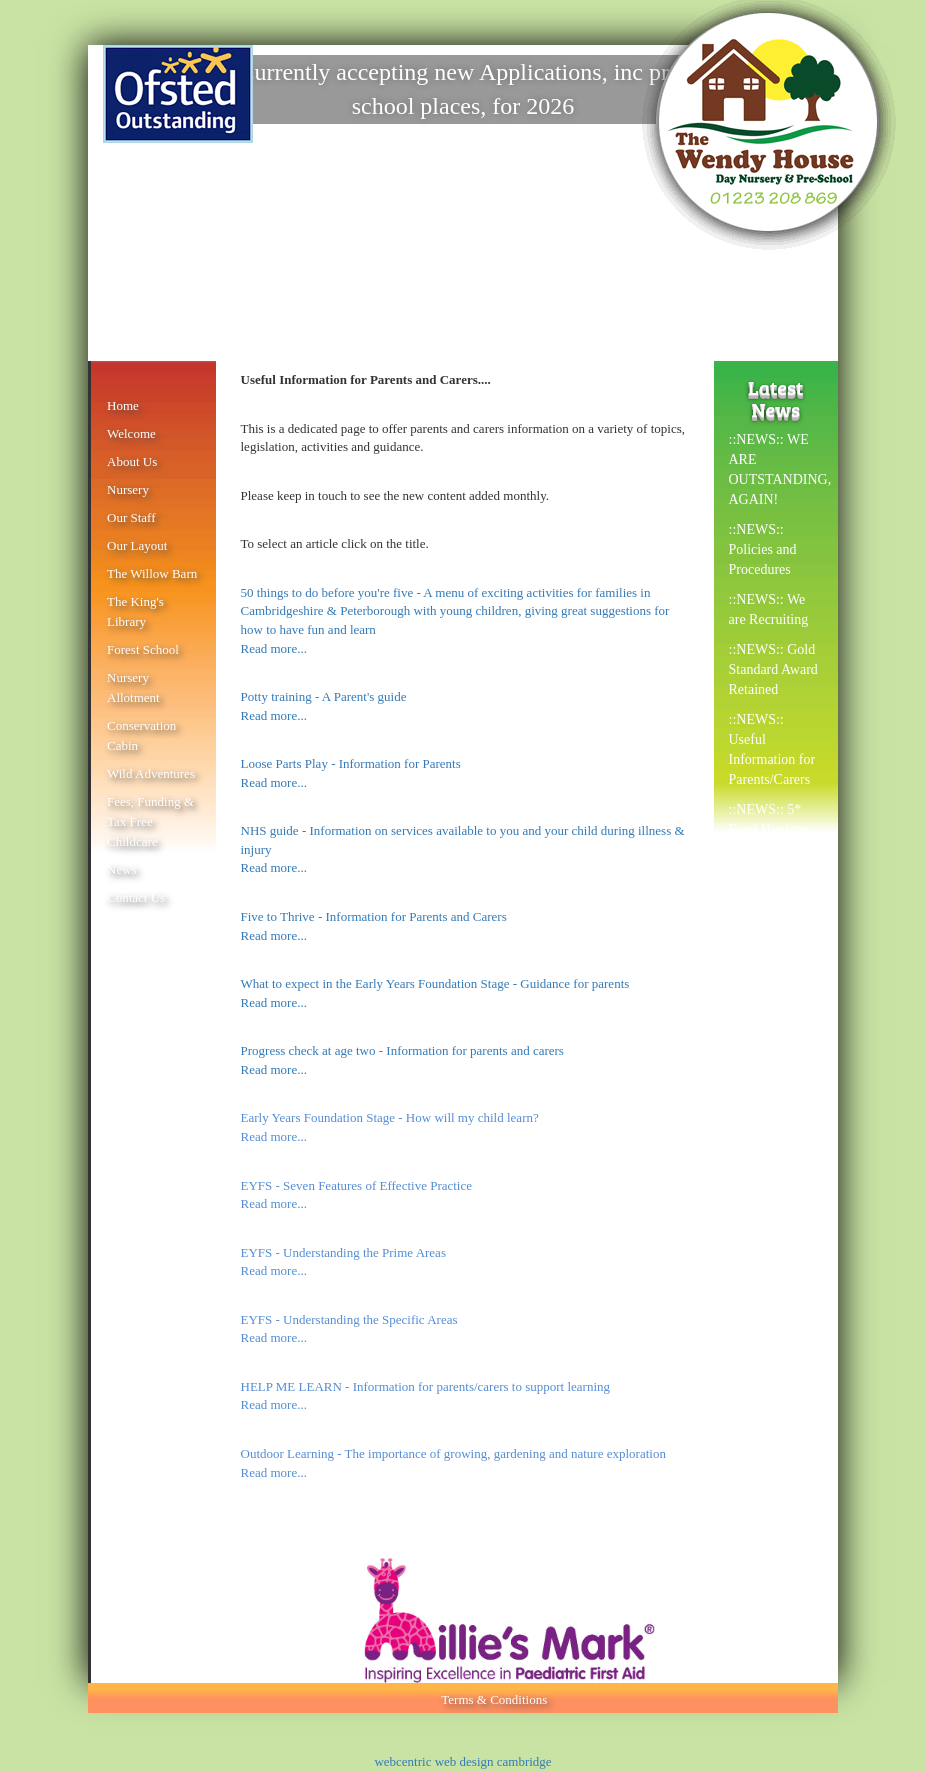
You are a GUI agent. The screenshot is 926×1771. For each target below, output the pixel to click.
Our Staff (131, 517)
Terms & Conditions (494, 1699)
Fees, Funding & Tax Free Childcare (150, 821)
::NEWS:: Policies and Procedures (763, 549)
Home (123, 405)
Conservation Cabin (141, 735)
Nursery (128, 489)
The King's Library (135, 611)
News (122, 869)
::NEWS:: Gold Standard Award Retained (773, 669)
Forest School (143, 649)
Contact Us (136, 897)
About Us (132, 461)
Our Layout (137, 545)
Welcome (131, 433)
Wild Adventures (151, 773)
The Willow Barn (152, 573)
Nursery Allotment (133, 687)
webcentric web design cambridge (462, 1761)
